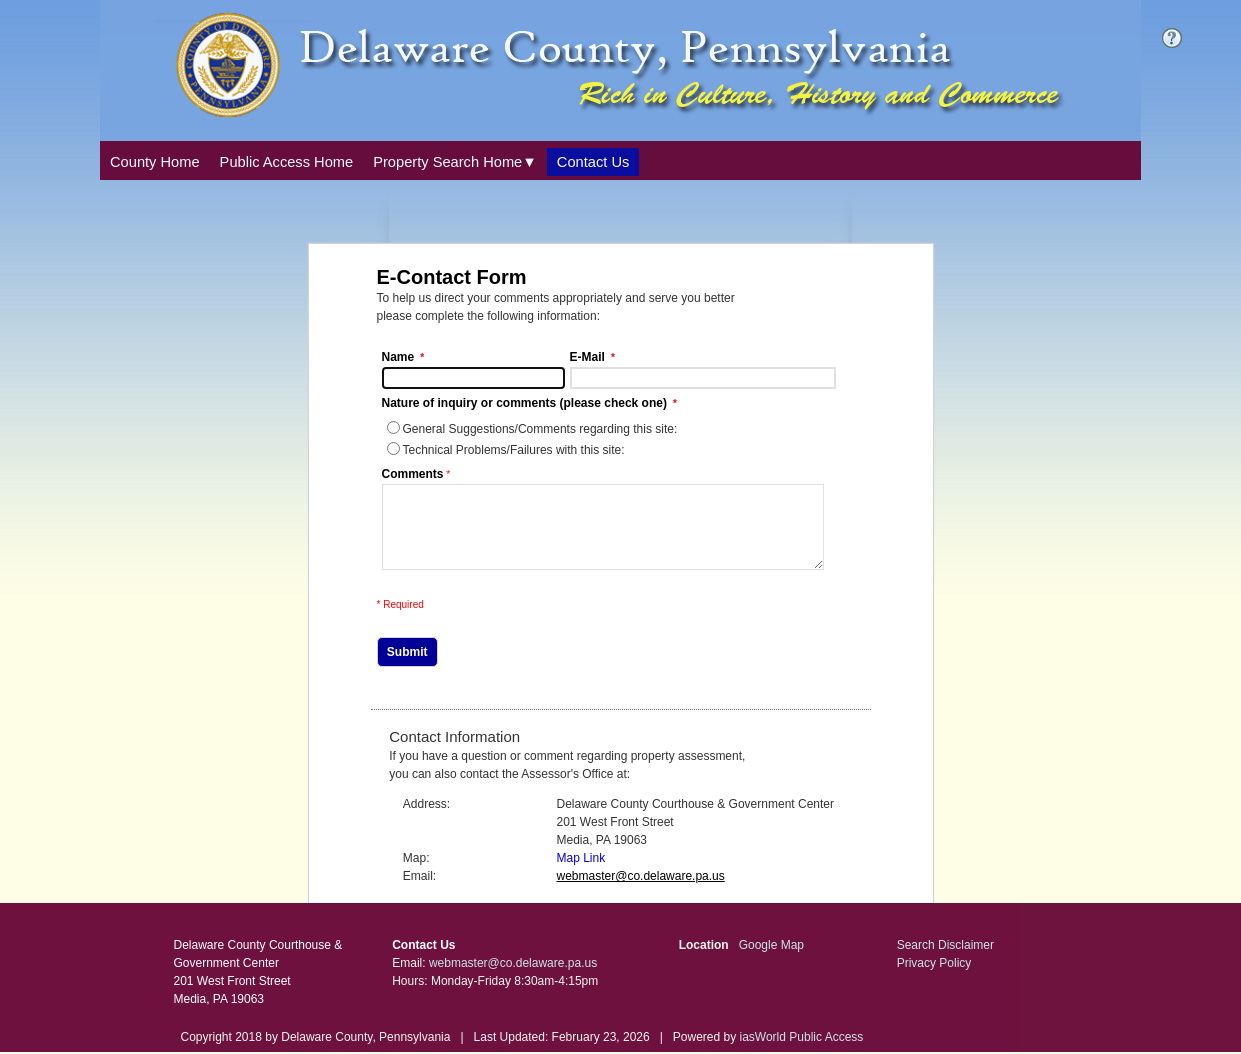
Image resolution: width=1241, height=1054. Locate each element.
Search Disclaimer (945, 960)
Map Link (581, 873)
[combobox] (455, 160)
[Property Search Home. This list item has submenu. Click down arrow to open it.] (455, 162)
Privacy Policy (934, 978)
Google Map (771, 960)
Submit (407, 667)
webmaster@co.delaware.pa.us (513, 978)
